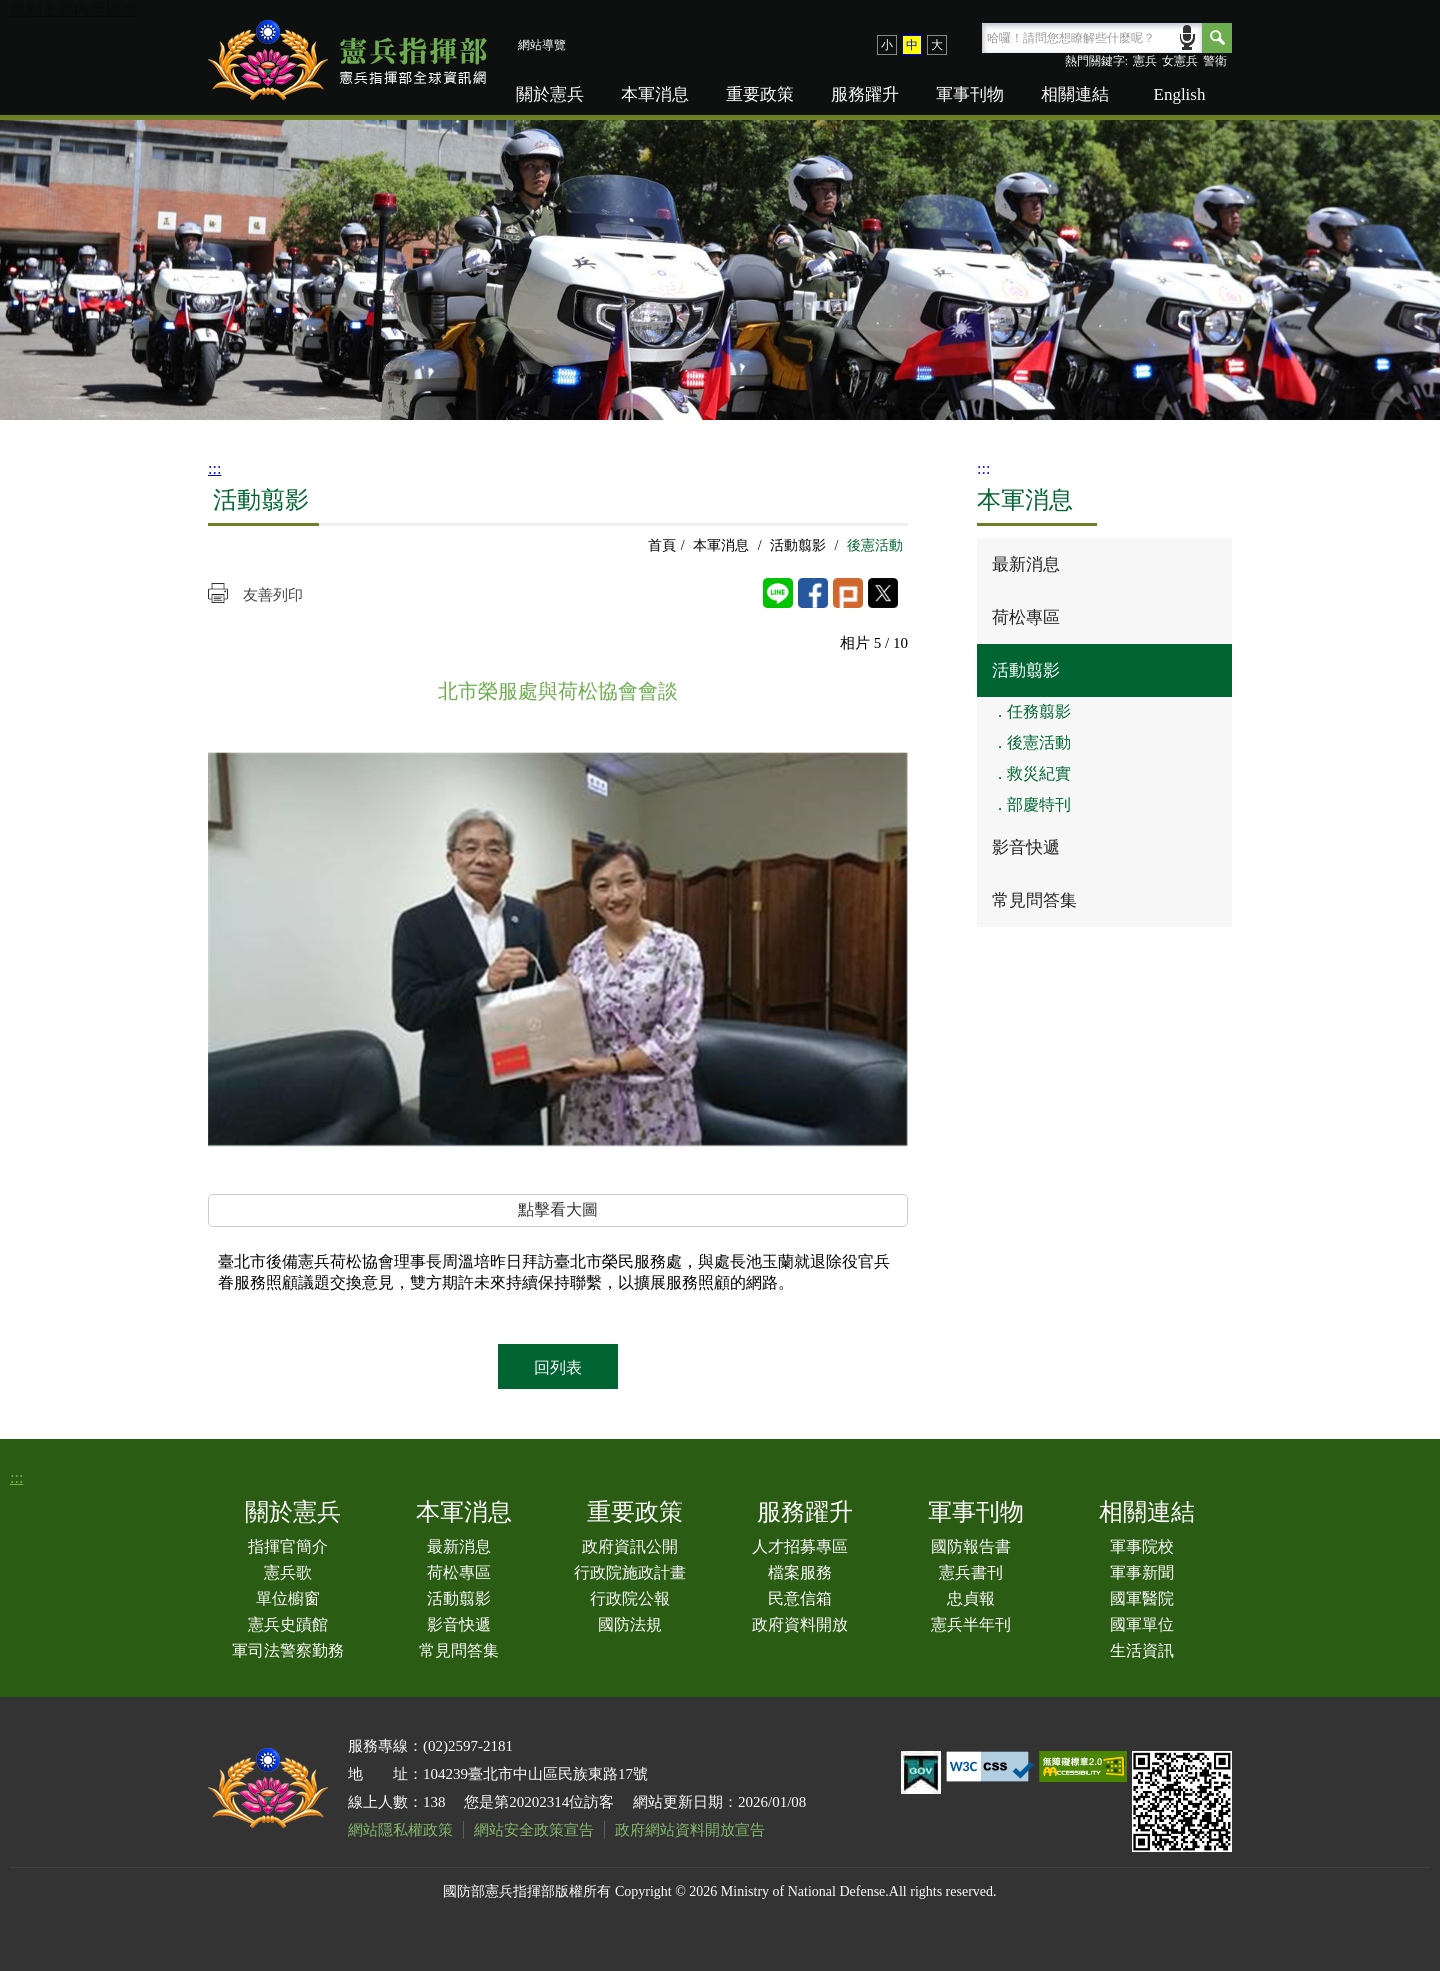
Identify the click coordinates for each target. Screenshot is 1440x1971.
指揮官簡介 (288, 1546)
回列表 (558, 1367)
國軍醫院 (1142, 1598)
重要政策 (760, 94)
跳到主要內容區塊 (74, 9)
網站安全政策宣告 (534, 1830)
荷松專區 (1026, 617)
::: (214, 468)
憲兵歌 (288, 1572)
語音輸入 (1187, 35)
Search (1217, 38)
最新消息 (1026, 564)
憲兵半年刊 (971, 1624)
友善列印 (273, 595)
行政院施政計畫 (630, 1572)
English (1180, 94)
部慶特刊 (1039, 804)
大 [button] (937, 45)
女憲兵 (1180, 61)
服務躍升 (865, 94)
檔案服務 (800, 1572)
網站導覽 (542, 45)
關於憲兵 (550, 94)
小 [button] (887, 45)
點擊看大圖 (558, 1209)
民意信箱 (800, 1598)
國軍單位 (1142, 1624)
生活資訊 (1142, 1650)
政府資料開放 (800, 1624)
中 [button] (912, 45)
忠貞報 (971, 1598)
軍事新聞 (1142, 1572)
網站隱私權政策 (400, 1830)
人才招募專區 (800, 1546)
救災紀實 (1039, 773)
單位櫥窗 (288, 1598)
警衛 (1215, 61)
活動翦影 (798, 545)
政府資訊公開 (630, 1546)
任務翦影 (1039, 711)
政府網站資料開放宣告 (690, 1830)
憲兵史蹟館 (288, 1624)
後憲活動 (1039, 742)
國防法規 (630, 1624)
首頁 (662, 545)
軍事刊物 (970, 94)
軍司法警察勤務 (288, 1650)
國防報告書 (971, 1546)
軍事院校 (1142, 1546)
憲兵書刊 (971, 1572)
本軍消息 (655, 94)
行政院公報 (630, 1598)
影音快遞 (1026, 847)
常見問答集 (1034, 900)
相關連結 (1075, 94)
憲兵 (1145, 61)
